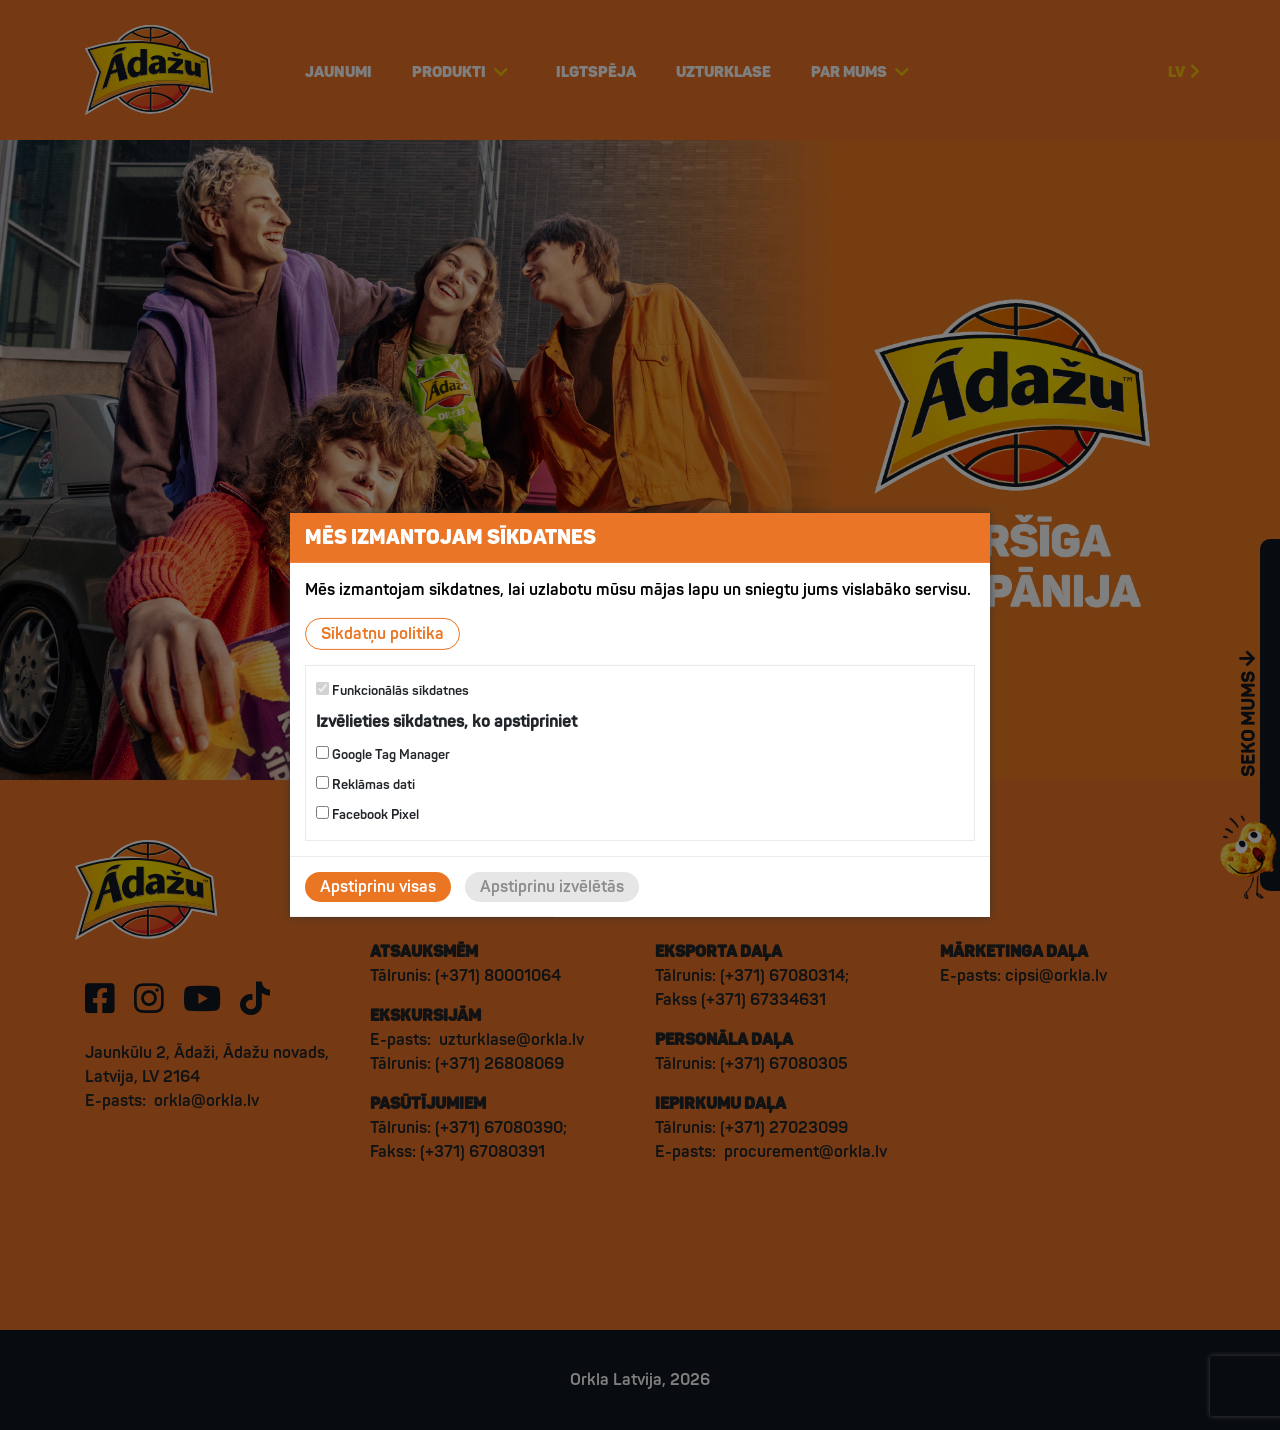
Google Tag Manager (383, 754)
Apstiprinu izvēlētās (552, 887)
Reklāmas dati (365, 784)
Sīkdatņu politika (382, 634)
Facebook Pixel (367, 814)
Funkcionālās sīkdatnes (392, 690)
